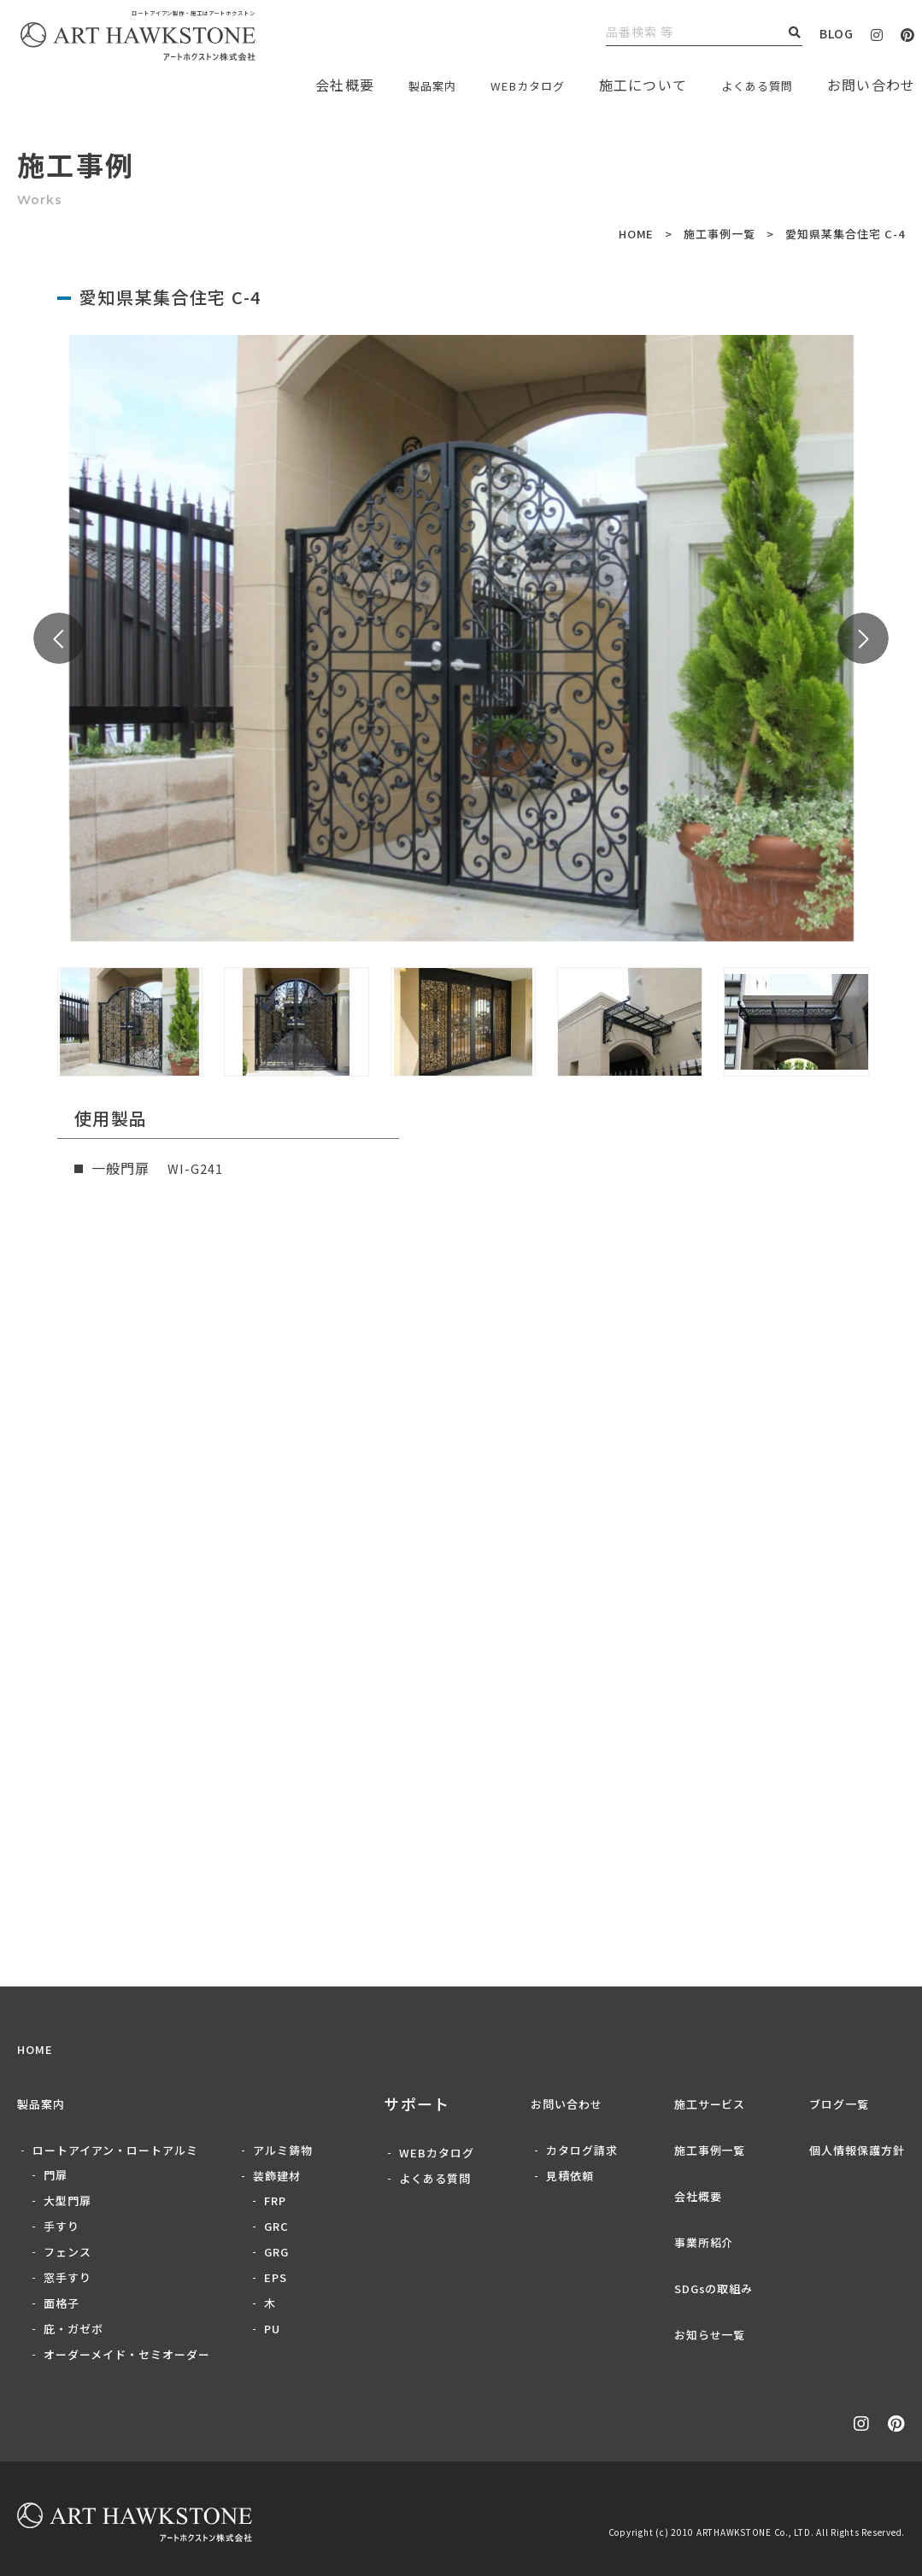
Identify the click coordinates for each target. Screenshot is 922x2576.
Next (863, 638)
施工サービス (710, 2104)
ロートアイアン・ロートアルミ (115, 2150)
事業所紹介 (704, 2242)
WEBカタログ (502, 84)
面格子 (61, 2303)
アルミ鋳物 (283, 2150)
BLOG (836, 33)
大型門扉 (67, 2200)
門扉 (56, 2175)
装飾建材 (277, 2176)
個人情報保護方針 (857, 2150)
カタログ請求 (582, 2150)
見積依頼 (570, 2176)
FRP (275, 2200)
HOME (637, 234)
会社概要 (698, 2196)
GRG (276, 2252)
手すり (61, 2226)
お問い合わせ (566, 2104)
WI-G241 (197, 1168)
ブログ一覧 (839, 2104)
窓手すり (67, 2277)
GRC (276, 2226)
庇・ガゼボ (73, 2329)
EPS (275, 2277)
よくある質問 (749, 84)
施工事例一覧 (719, 234)
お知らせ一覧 (710, 2335)
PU (272, 2329)
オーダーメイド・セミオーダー (127, 2354)
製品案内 (393, 84)
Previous (59, 638)
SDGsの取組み (714, 2288)
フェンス (67, 2252)
